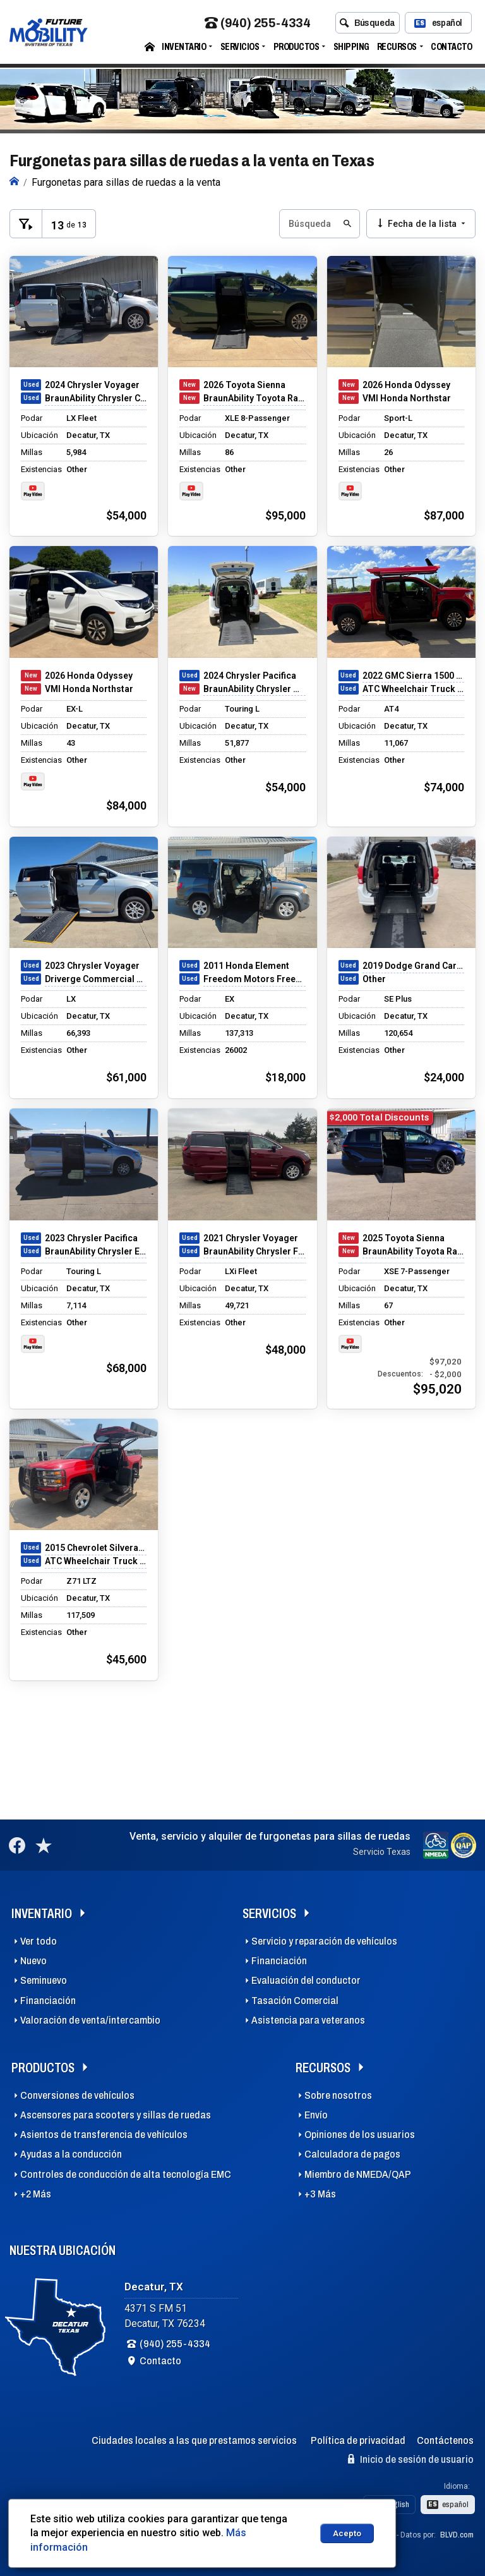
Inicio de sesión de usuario (411, 2459)
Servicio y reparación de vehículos (324, 1941)
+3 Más (320, 2194)
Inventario (184, 47)
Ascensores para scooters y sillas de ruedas (115, 2115)
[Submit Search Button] (346, 223)
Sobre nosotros (338, 2095)
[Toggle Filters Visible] (25, 223)
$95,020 (437, 1389)
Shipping (351, 47)
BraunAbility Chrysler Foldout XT (254, 1251)
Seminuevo (43, 1980)
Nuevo (33, 1960)
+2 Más (35, 2194)
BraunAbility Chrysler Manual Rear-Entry (254, 689)
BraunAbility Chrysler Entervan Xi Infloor (96, 1251)
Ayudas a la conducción (71, 2154)
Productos (296, 47)
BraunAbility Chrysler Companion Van (96, 398)
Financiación (48, 2000)
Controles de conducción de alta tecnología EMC (125, 2174)
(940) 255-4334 (257, 23)
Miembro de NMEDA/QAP (357, 2174)
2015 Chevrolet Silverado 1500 (96, 1548)
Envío (316, 2115)
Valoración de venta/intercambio (90, 2020)
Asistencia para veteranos (308, 2020)
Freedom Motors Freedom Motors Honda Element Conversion (254, 979)
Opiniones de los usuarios (359, 2134)
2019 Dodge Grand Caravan (413, 966)
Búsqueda (367, 23)
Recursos (397, 47)
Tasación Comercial (294, 2000)
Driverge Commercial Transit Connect (96, 979)
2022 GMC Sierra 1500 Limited (413, 676)
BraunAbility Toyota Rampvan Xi (254, 398)
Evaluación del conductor (306, 1980)
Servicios (240, 47)
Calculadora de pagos (352, 2154)
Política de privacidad (358, 2440)
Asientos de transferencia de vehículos (104, 2134)
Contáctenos (445, 2440)
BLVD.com (457, 2534)
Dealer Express (367, 2534)
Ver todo (38, 1941)
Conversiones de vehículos (77, 2095)
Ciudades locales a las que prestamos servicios (194, 2440)
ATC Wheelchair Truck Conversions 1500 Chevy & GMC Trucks (413, 689)
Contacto (451, 47)
